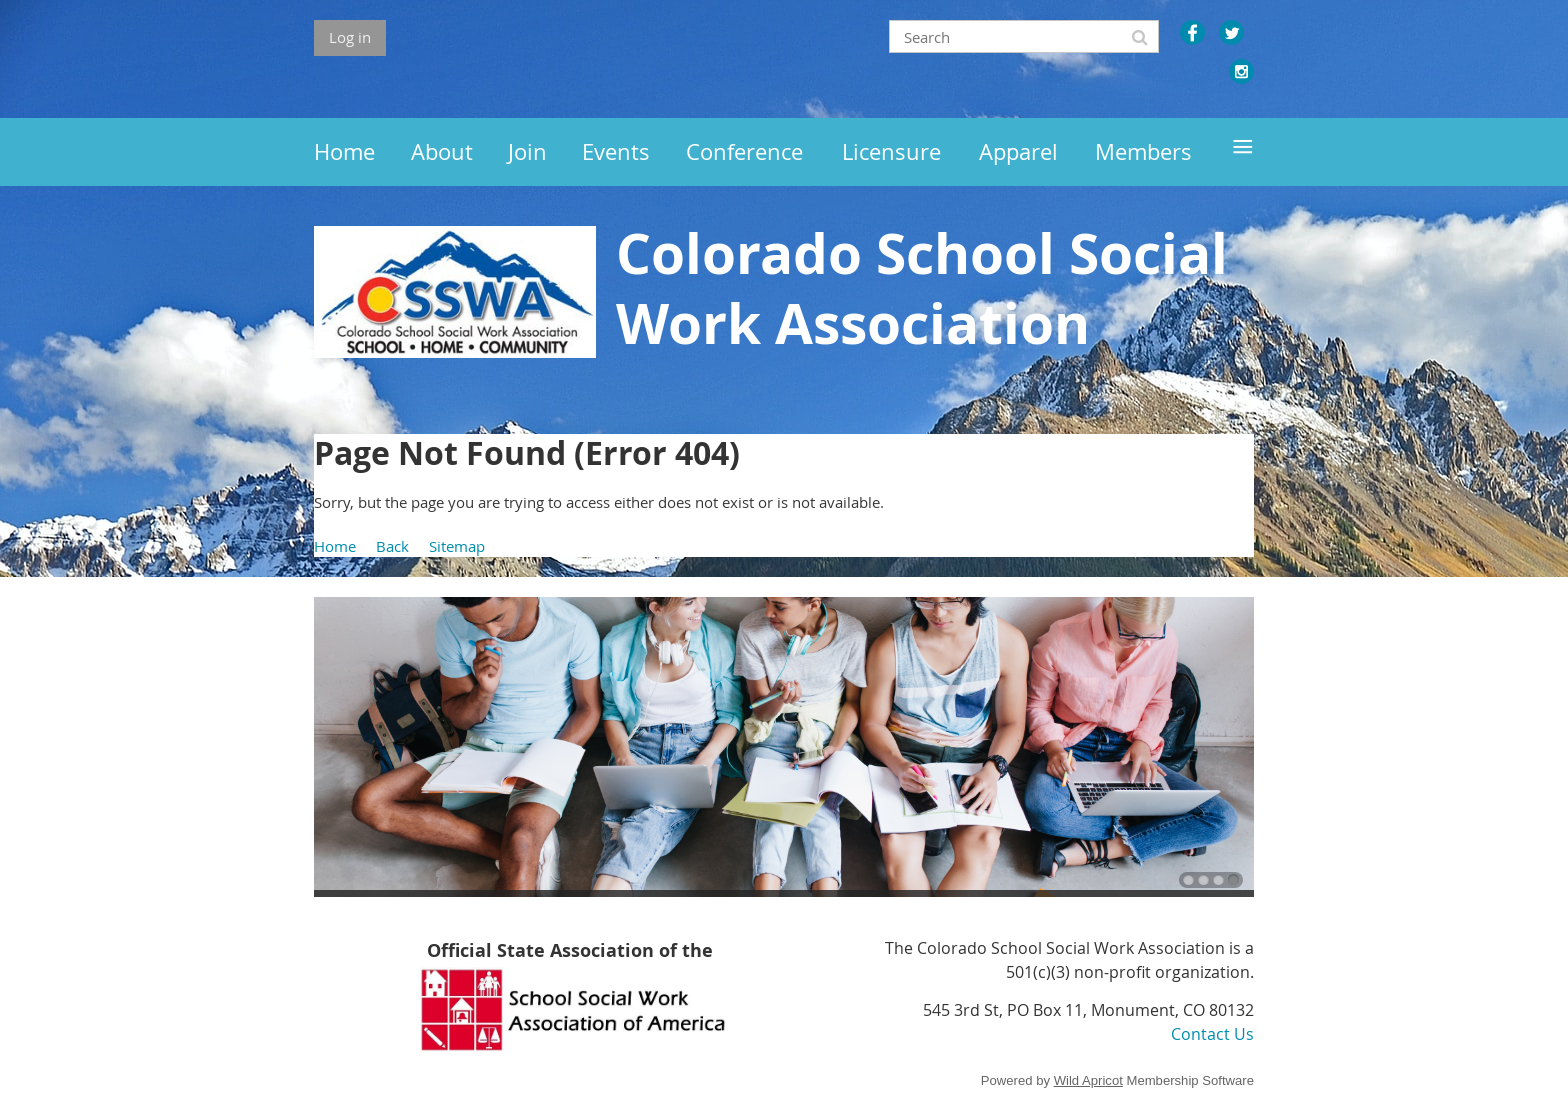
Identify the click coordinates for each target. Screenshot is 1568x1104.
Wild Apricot (1088, 1080)
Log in (350, 37)
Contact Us (1212, 1034)
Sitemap (457, 546)
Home (335, 546)
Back (392, 546)
